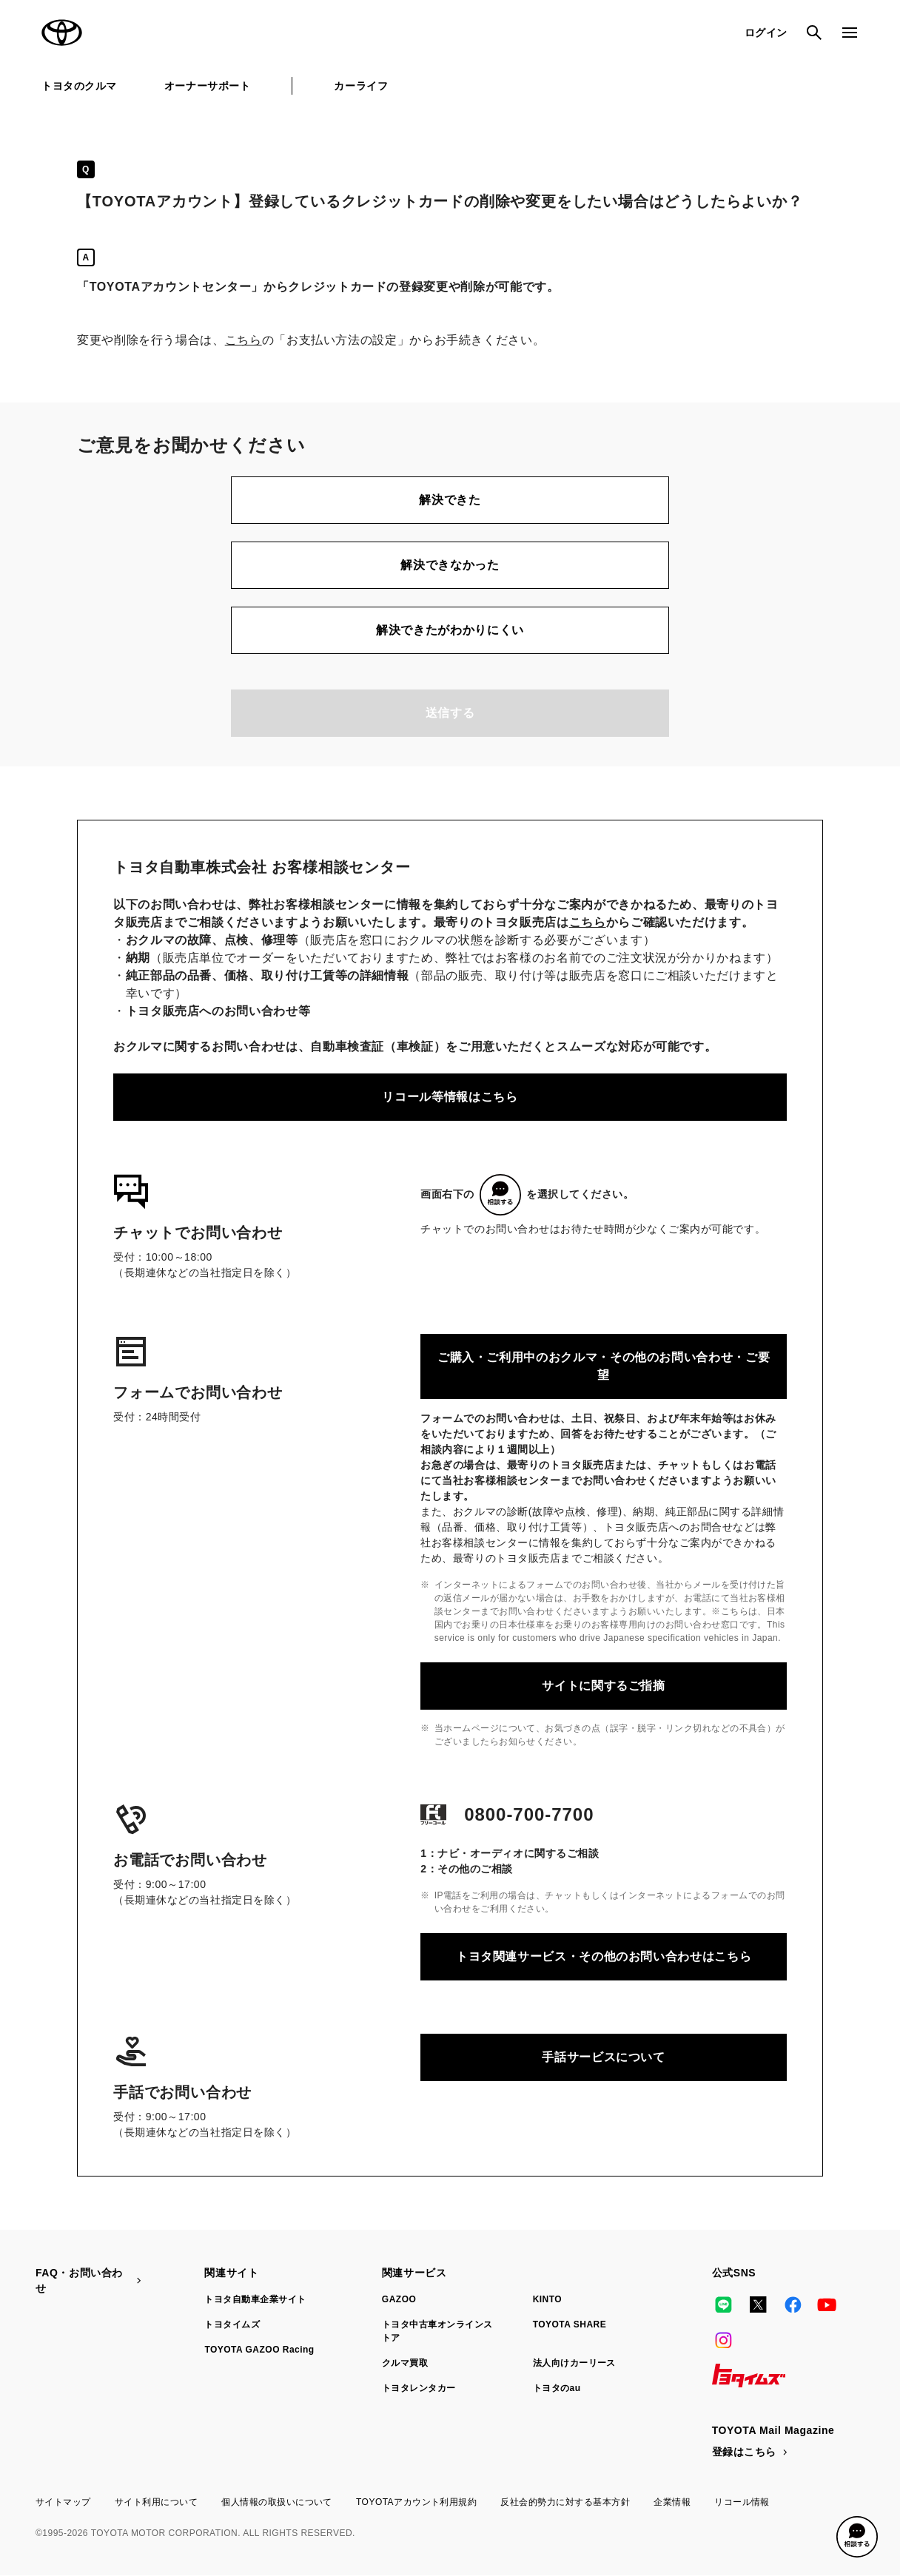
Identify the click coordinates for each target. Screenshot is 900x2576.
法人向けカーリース (574, 2363)
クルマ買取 (405, 2363)
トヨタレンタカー (419, 2388)
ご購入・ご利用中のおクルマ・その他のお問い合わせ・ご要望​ (603, 1366)
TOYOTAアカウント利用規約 (416, 2502)
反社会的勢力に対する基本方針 (565, 2502)
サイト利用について (156, 2502)
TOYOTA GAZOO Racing (259, 2349)
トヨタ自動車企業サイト (255, 2299)
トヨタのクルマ (79, 86)
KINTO (547, 2299)
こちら (243, 340)
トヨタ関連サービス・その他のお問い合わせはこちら (603, 1956)
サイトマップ (63, 2502)
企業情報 (672, 2502)
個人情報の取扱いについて (276, 2502)
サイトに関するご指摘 (603, 1685)
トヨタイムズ (232, 2324)
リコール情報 (742, 2502)
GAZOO (399, 2299)
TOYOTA (62, 32)
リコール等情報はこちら (449, 1096)
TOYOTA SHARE (570, 2324)
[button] (857, 2537)
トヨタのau (557, 2388)
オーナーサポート (207, 86)
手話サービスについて (603, 2057)
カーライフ (361, 86)
